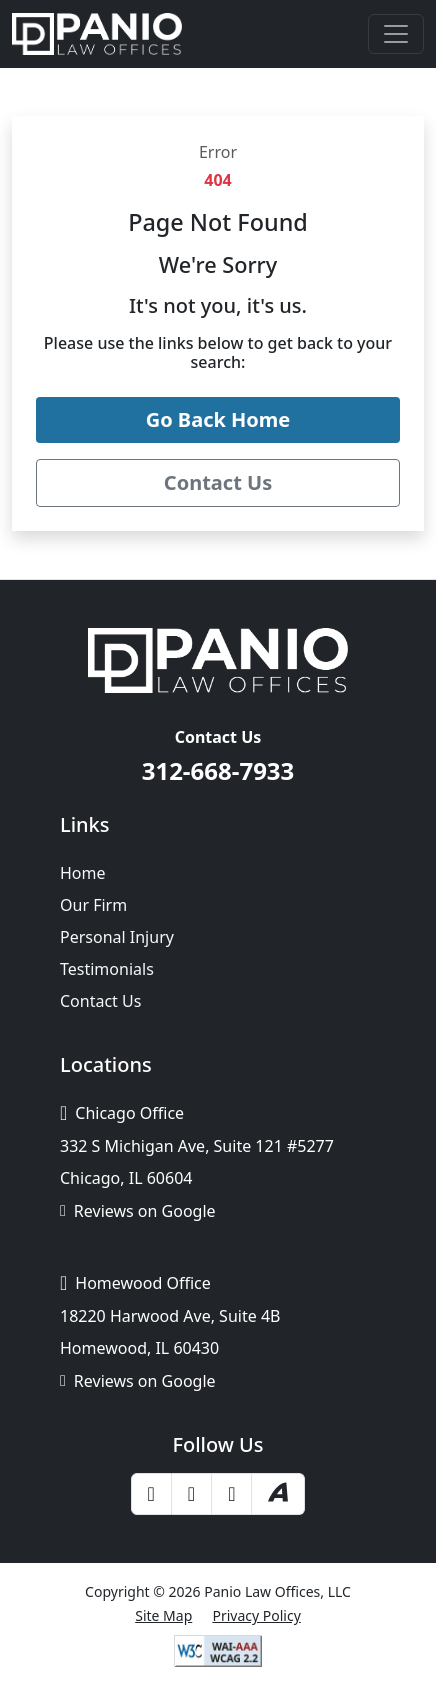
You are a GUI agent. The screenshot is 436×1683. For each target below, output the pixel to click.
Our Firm (93, 905)
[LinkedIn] (231, 1494)
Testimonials (107, 969)
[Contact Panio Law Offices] (218, 483)
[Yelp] (191, 1494)
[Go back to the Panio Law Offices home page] (218, 420)
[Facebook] (151, 1494)
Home (83, 873)
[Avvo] (278, 1494)
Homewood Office (135, 1283)
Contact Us (100, 1001)
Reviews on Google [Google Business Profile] (138, 1211)
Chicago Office (122, 1113)
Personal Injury (117, 937)
